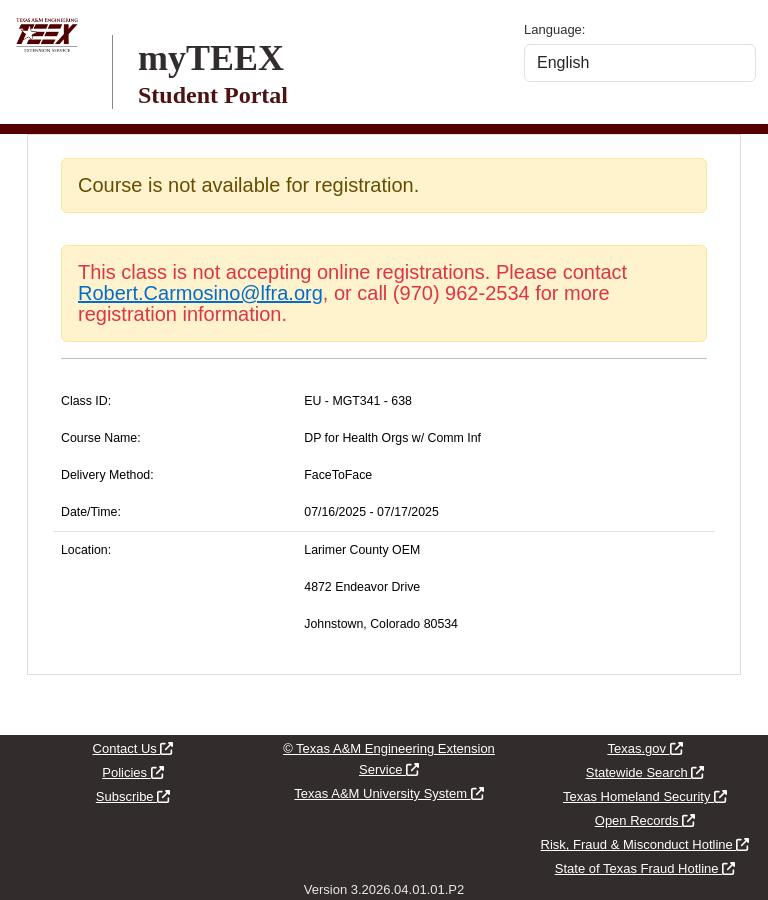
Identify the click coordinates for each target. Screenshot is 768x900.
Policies (132, 772)
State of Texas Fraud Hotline (645, 868)
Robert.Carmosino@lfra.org (200, 293)
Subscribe (133, 796)
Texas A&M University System (388, 793)
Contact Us (133, 748)
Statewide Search (645, 772)
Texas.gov (644, 748)
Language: (554, 29)
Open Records (645, 820)
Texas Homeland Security (645, 796)
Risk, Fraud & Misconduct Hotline (645, 844)
